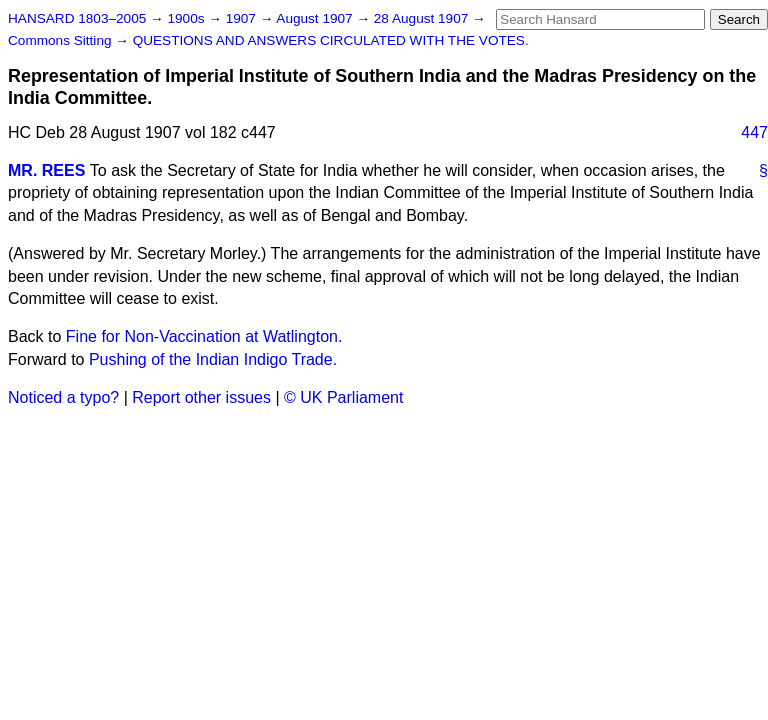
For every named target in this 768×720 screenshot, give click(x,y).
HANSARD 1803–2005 (77, 18)
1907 (243, 18)
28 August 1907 (423, 18)
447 (754, 132)
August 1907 (316, 18)
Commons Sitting (61, 40)
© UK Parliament (343, 397)
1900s (187, 18)
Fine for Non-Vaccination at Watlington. (204, 336)
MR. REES (46, 170)
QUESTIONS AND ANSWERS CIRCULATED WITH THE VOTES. (331, 40)
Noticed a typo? (63, 397)
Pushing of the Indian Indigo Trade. (213, 359)
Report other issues (201, 397)
